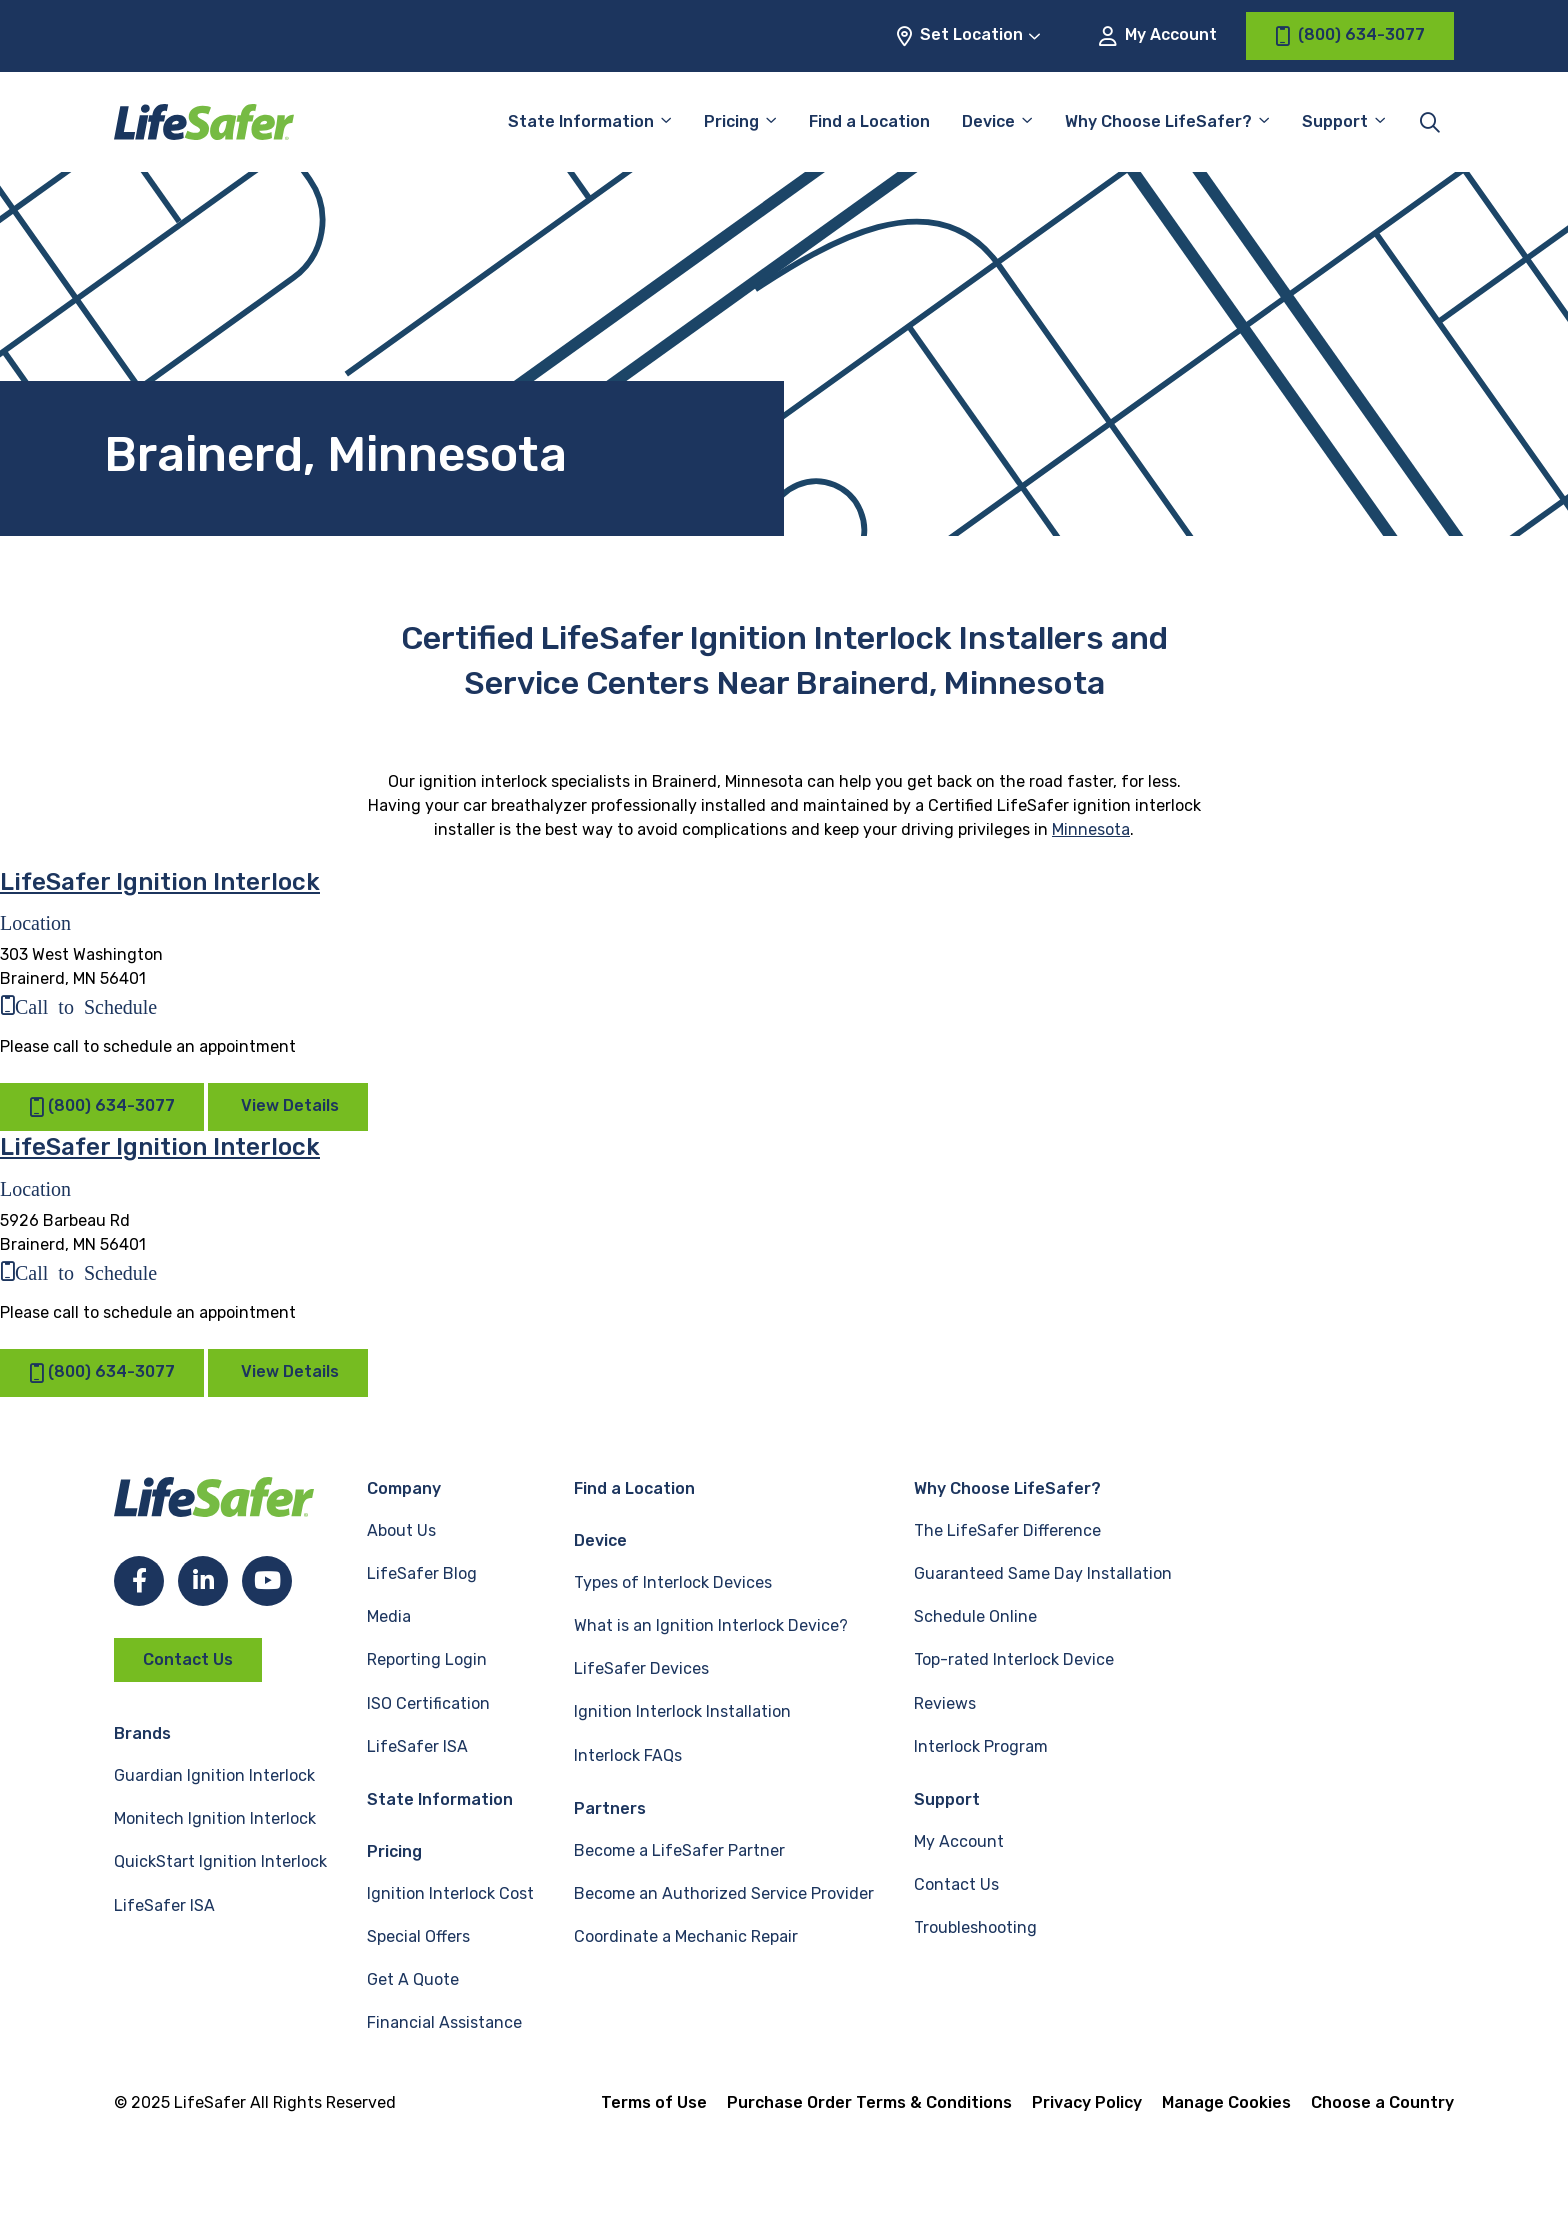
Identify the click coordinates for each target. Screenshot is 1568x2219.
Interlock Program (981, 1746)
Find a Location (869, 121)
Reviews (945, 1703)
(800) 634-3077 (102, 1106)
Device (988, 121)
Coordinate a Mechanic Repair (686, 1936)
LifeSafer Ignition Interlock (160, 882)
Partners (610, 1808)
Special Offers (418, 1936)
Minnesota (1091, 829)
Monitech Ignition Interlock (215, 1818)
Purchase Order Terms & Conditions (869, 2102)
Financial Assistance (444, 2022)
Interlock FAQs (628, 1755)
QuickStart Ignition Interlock (220, 1861)
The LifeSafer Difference (1007, 1530)
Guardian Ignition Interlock (214, 1775)
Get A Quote (413, 1979)
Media (389, 1616)
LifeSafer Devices (641, 1668)
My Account (1158, 35)
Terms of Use (654, 2102)
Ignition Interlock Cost (450, 1893)
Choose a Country (1382, 2102)
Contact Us (188, 1659)
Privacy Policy (1087, 2102)
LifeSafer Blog (422, 1573)
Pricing (731, 121)
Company (404, 1488)
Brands (142, 1733)
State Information (581, 121)
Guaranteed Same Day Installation (1043, 1573)
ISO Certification (428, 1703)
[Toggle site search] (1430, 122)
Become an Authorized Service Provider (724, 1893)
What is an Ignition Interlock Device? (711, 1625)
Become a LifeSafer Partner (679, 1850)
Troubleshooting (975, 1927)
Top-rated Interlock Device (1014, 1659)
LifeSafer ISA (164, 1905)
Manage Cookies (1226, 2102)
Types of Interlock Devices (673, 1582)
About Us (401, 1530)
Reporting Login (427, 1659)
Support (1335, 121)
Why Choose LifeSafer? (1158, 121)
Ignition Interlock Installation (682, 1711)
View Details (290, 1105)
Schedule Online (975, 1616)
